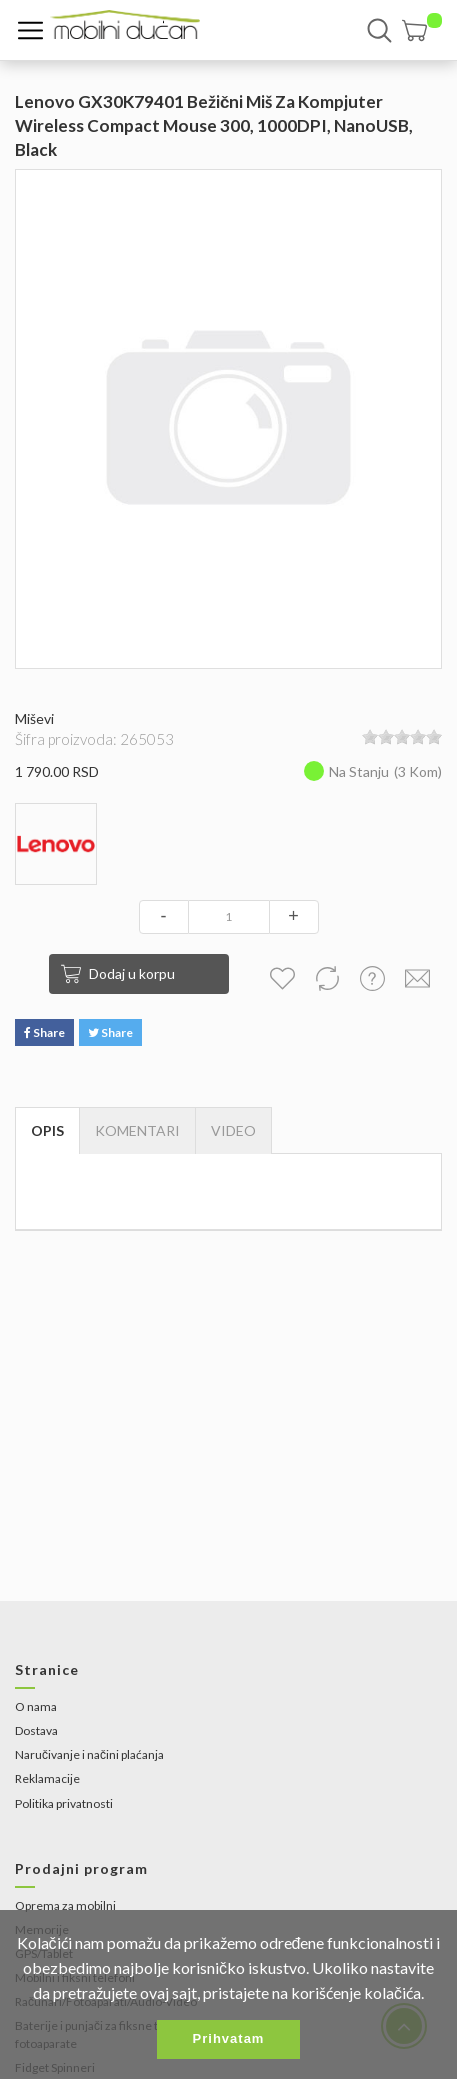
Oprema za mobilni (65, 1905)
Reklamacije (47, 1778)
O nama (36, 1706)
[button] (422, 30)
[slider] (402, 737)
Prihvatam (229, 2038)
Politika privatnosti (64, 1803)
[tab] (233, 1131)
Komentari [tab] (137, 1130)
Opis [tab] (47, 1130)
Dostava (36, 1730)
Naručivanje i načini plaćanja (89, 1754)
